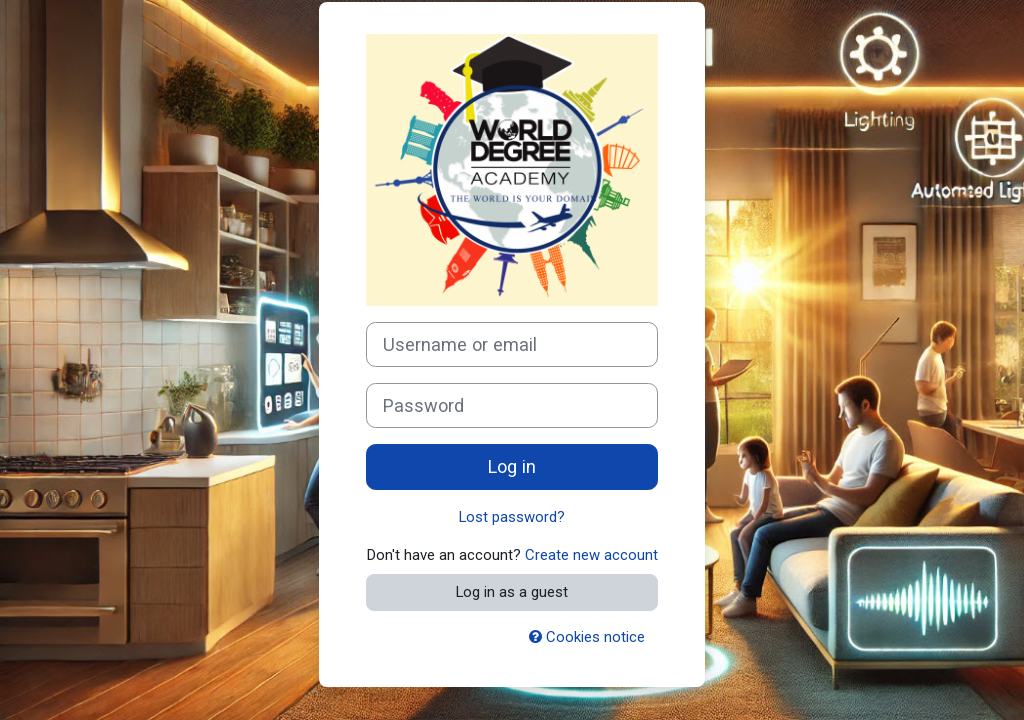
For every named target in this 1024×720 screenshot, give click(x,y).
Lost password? (512, 517)
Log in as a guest (512, 592)
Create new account (591, 555)
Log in (512, 466)
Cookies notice (587, 637)
